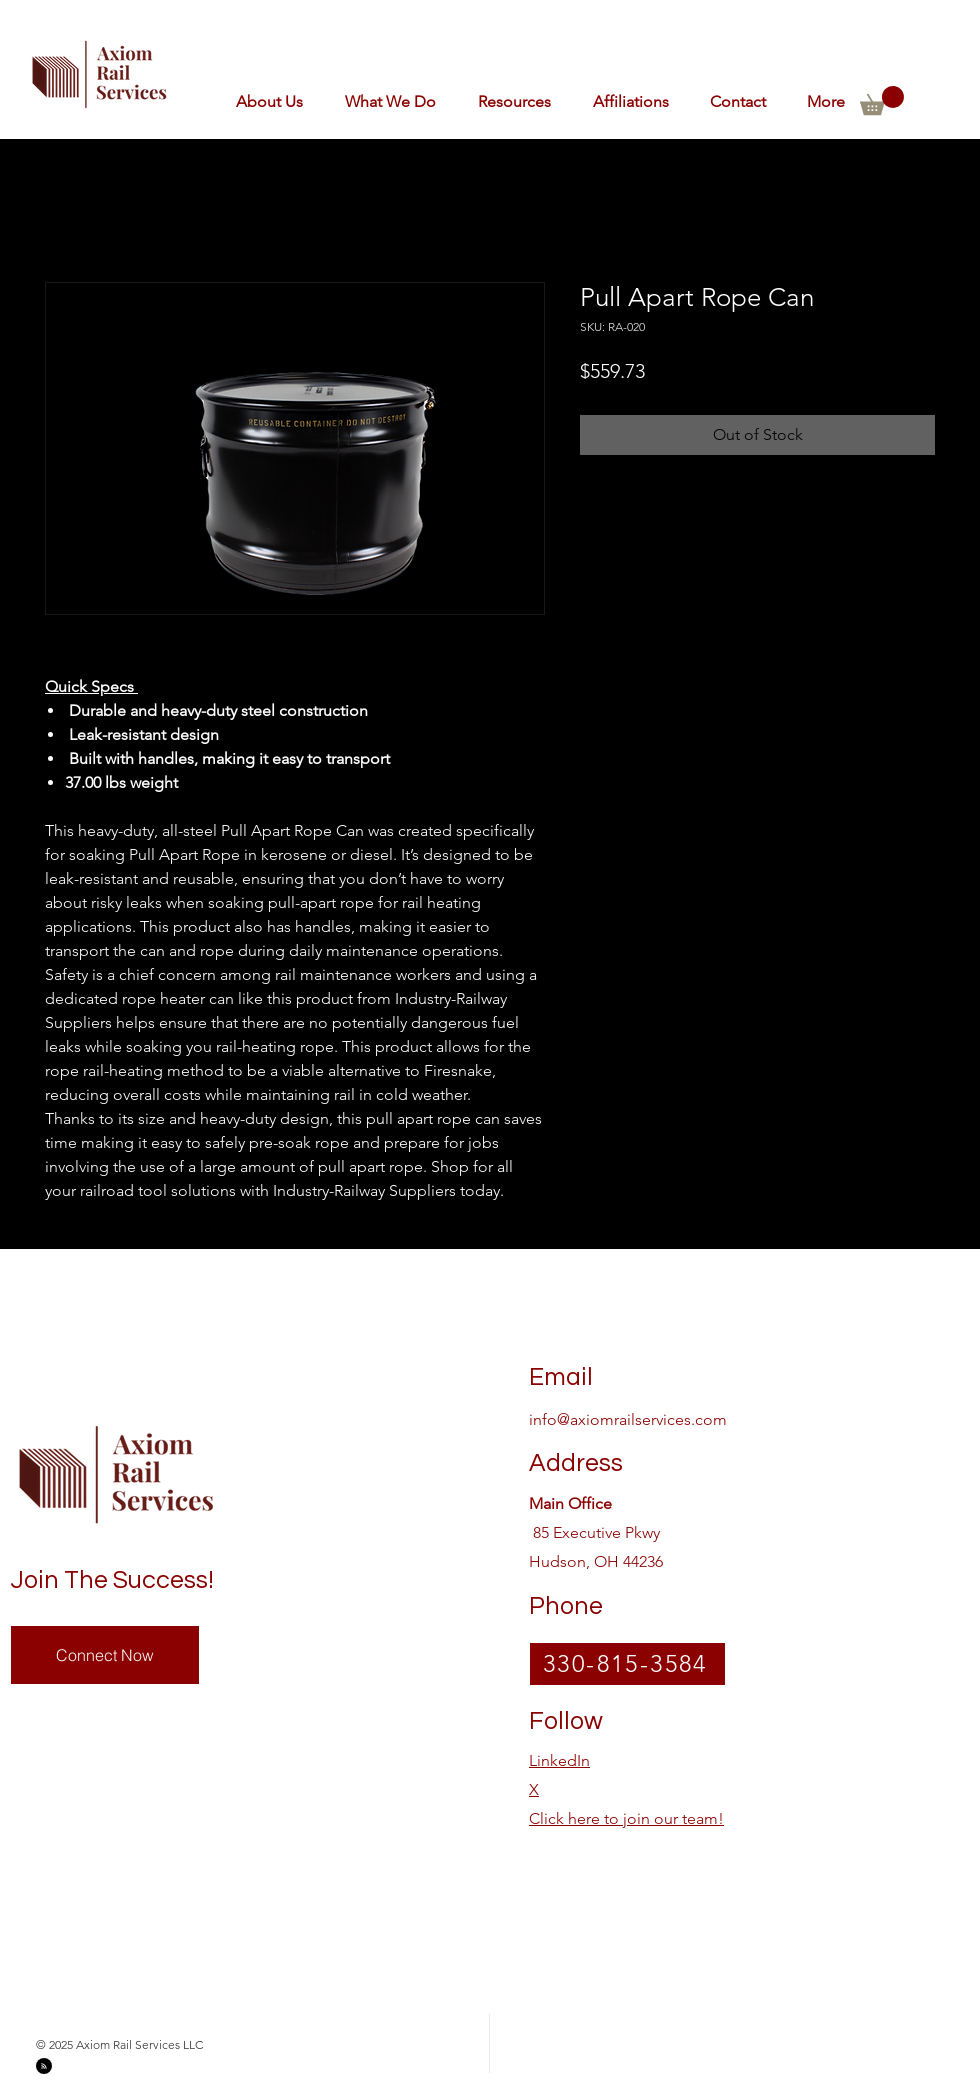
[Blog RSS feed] (44, 2067)
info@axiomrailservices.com (628, 1419)
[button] (625, 101)
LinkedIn (559, 1760)
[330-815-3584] (627, 1664)
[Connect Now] (105, 1655)
